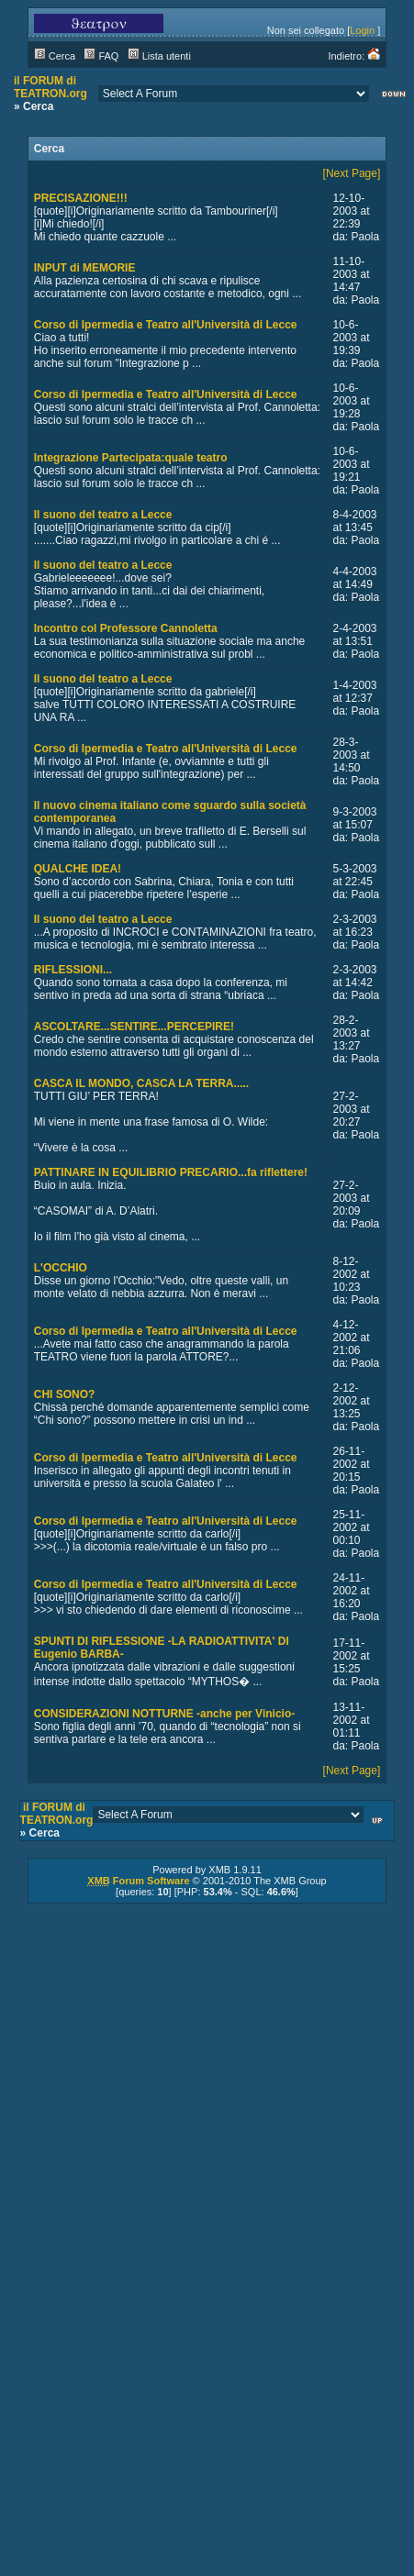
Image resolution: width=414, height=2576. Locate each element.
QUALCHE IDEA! (77, 868)
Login (362, 30)
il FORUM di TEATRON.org (50, 87)
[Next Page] (352, 173)
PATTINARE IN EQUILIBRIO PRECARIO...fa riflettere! (171, 1172)
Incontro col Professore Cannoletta (126, 628)
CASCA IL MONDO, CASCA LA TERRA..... (141, 1083)
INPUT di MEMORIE (85, 267)
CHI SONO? (64, 1394)
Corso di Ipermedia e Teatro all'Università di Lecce (165, 324)
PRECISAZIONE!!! (81, 198)
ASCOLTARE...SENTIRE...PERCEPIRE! (134, 1026)
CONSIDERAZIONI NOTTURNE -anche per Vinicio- (164, 1713)
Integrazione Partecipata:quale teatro (131, 457)
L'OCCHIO (60, 1267)
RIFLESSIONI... (73, 969)
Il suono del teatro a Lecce (103, 514)
